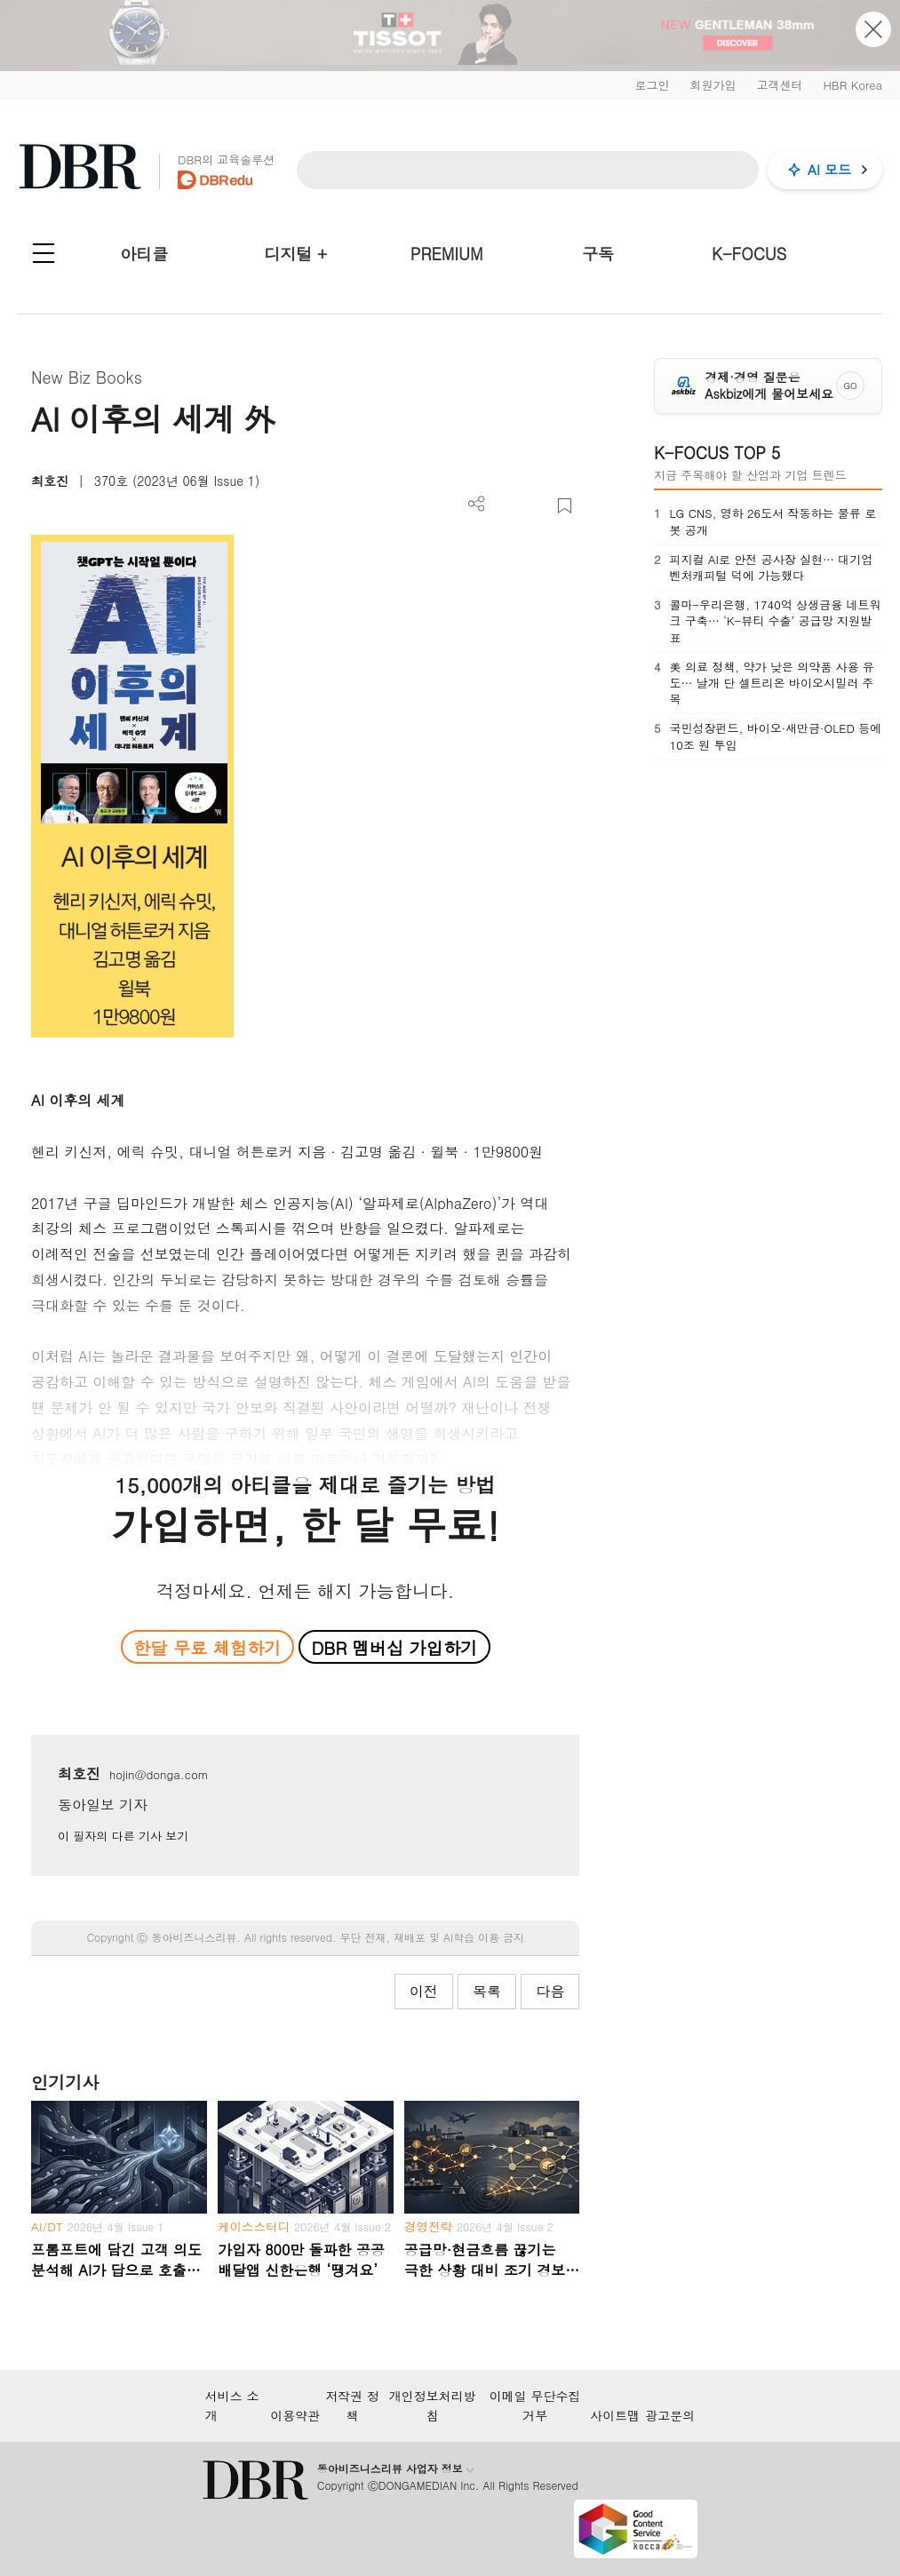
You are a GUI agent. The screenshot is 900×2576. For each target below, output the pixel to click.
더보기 (476, 504)
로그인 (651, 84)
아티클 (144, 253)
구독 (598, 253)
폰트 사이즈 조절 (535, 506)
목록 (487, 1991)
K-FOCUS (749, 253)
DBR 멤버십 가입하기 (394, 1647)
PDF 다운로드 (506, 506)
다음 (550, 1991)
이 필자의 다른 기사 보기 (123, 1835)
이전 (424, 1991)
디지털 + (295, 253)
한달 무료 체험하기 (207, 1647)
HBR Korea (852, 84)
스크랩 (564, 506)
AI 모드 (829, 169)
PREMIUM (446, 253)
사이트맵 (615, 2415)
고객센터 (779, 84)
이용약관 (295, 2415)
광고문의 (670, 2415)
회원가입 (712, 84)
